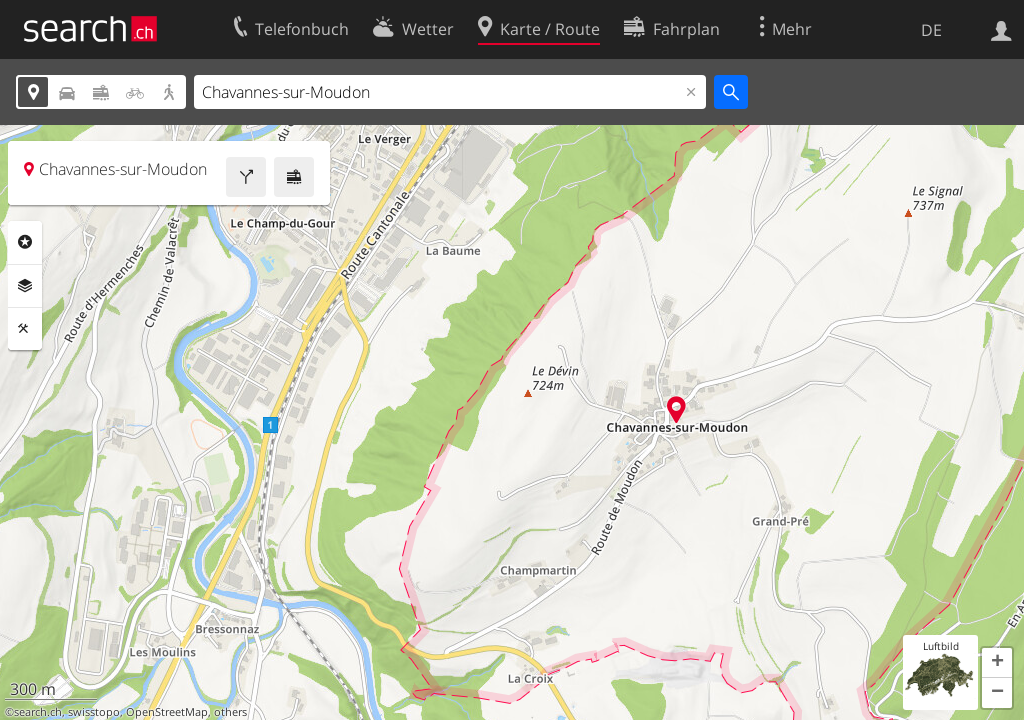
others (230, 712)
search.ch (38, 712)
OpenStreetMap (167, 712)
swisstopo (94, 712)
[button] (997, 663)
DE (931, 30)
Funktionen (25, 329)
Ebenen (25, 286)
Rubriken (25, 242)
